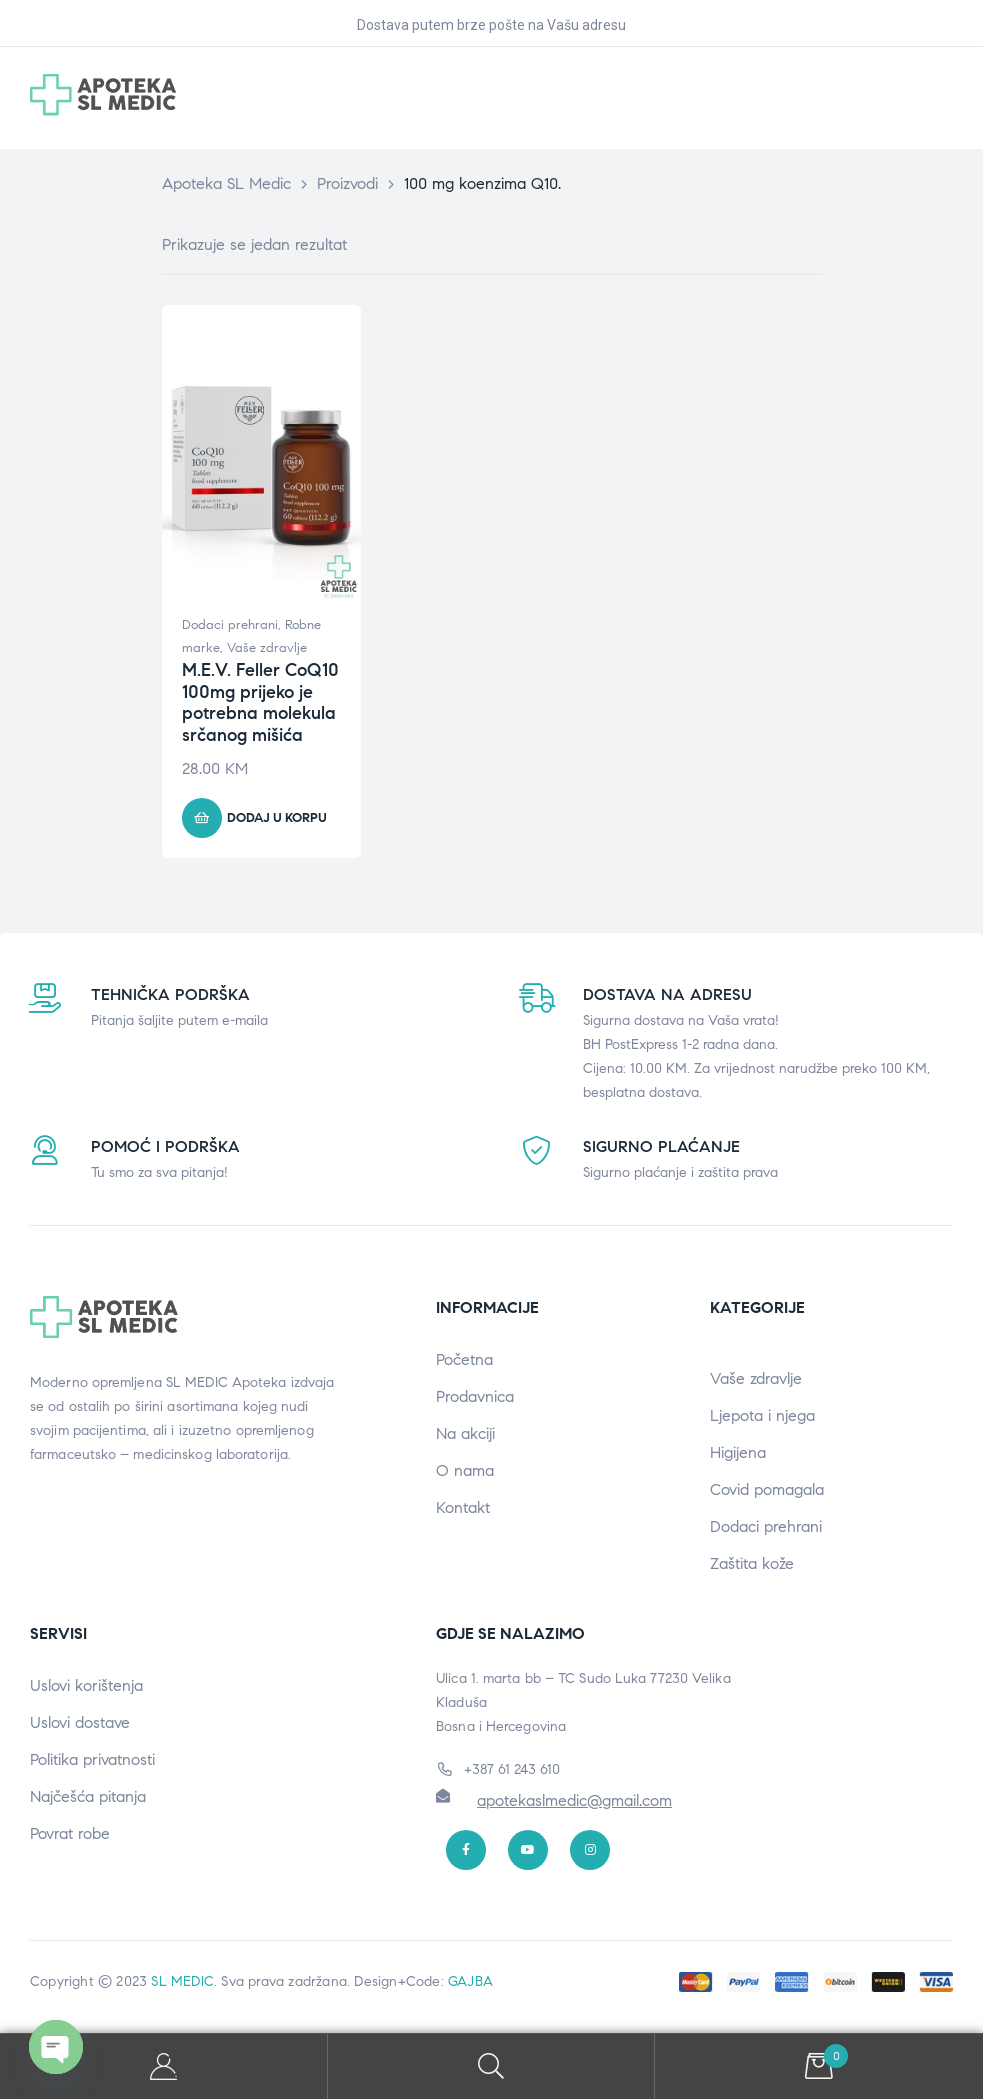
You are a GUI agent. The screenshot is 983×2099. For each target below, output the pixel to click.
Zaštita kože (752, 1563)
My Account (164, 2066)
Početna (464, 1359)
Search (492, 2066)
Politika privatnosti (92, 1759)
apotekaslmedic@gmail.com (574, 1800)
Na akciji (465, 1433)
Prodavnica (475, 1396)
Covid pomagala (767, 1489)
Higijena (738, 1452)
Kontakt (463, 1507)
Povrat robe (70, 1833)
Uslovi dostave (80, 1722)
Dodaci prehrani (230, 625)
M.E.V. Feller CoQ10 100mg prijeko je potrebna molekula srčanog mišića (260, 702)
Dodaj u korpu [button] (277, 818)
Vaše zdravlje (267, 648)
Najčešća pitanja (88, 1796)
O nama (465, 1470)
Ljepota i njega (762, 1415)
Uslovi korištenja (86, 1685)
